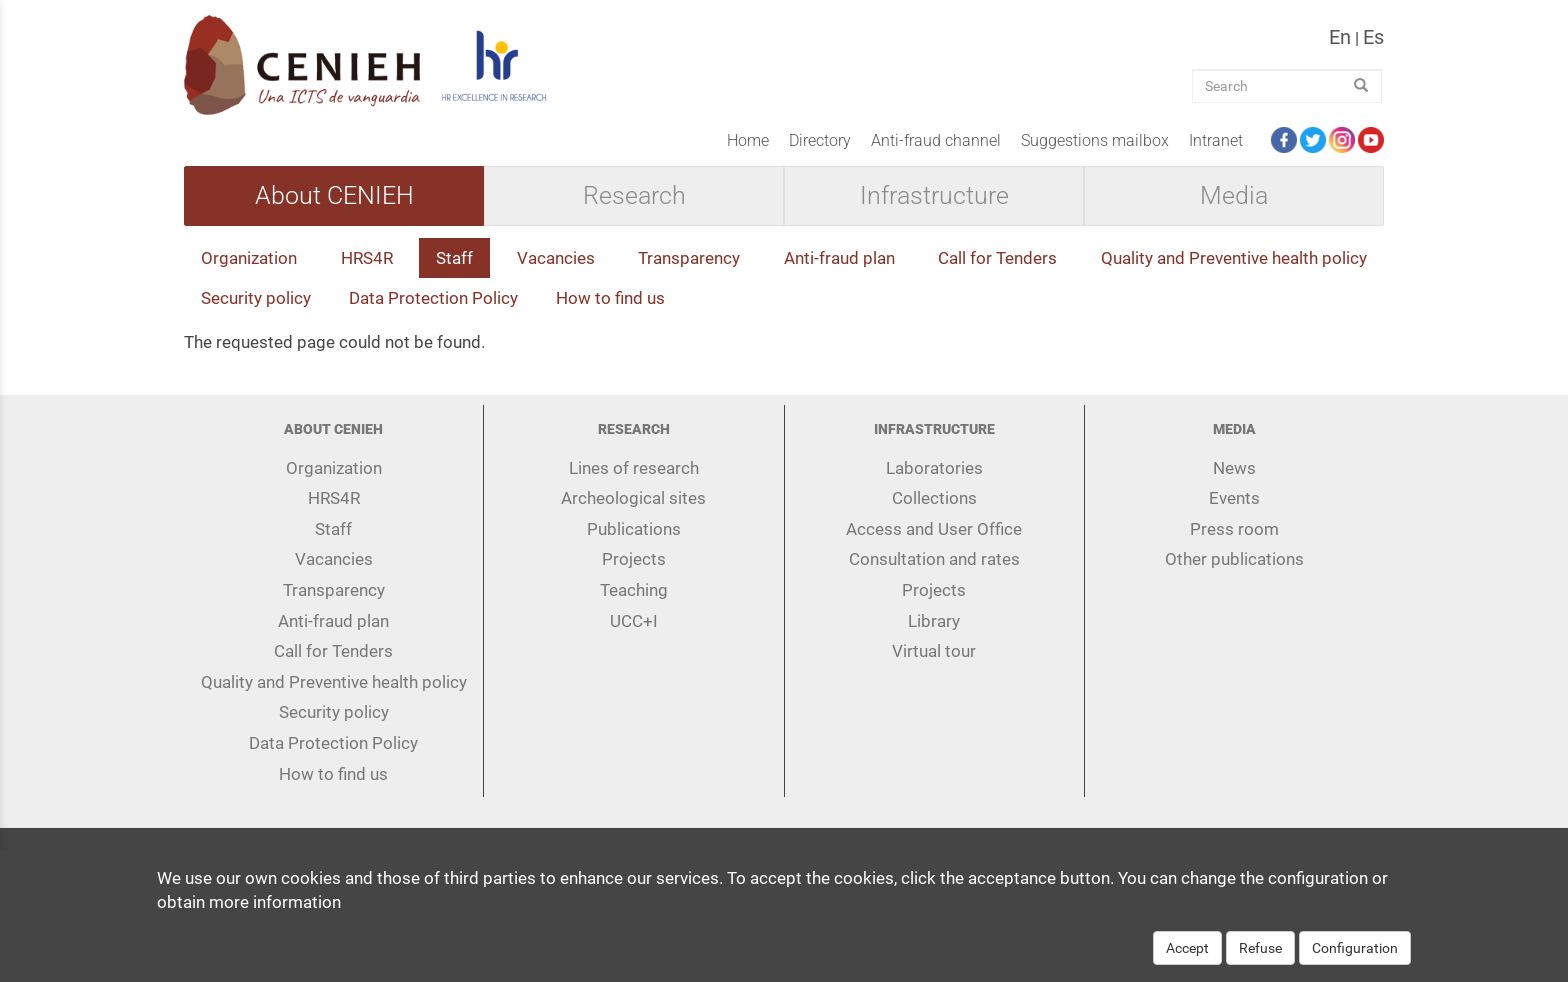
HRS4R (367, 258)
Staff (454, 258)
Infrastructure (934, 196)
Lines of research (634, 468)
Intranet (1216, 140)
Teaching (634, 590)
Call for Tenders (997, 258)
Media (1234, 196)
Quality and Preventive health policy (1234, 258)
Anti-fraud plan (839, 258)
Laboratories (934, 468)
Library (934, 621)
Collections (934, 498)
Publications (634, 529)
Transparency (689, 258)
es (1373, 37)
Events (1234, 498)
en (1340, 37)
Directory (820, 140)
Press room (1234, 529)
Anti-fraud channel (936, 140)
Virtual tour (934, 651)
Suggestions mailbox (1095, 140)
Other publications (1234, 559)
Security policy (256, 298)
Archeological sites (633, 498)
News (1234, 468)
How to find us (610, 298)
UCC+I (634, 621)
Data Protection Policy (433, 298)
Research (634, 196)
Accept (1187, 958)
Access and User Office (934, 529)
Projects (634, 559)
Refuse (1260, 958)
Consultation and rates (934, 559)
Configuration (1355, 958)
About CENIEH (334, 196)
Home (748, 140)
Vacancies (556, 258)
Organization (249, 258)
